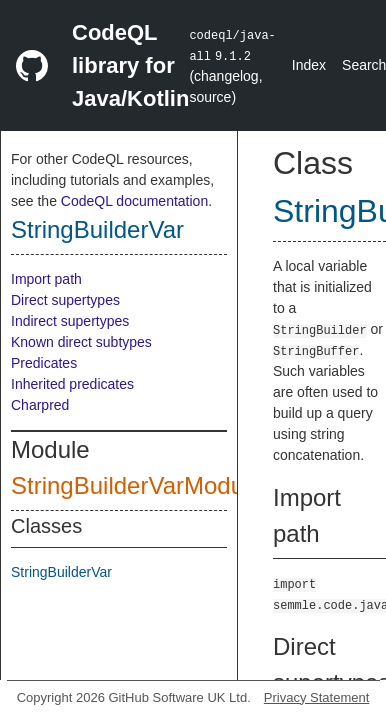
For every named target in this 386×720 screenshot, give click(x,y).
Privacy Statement (317, 697)
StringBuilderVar (97, 229)
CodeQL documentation (134, 201)
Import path (46, 279)
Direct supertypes (65, 300)
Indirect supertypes (70, 321)
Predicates (44, 363)
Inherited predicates (72, 384)
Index (309, 65)
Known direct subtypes (81, 342)
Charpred (40, 405)
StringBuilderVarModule (137, 485)
